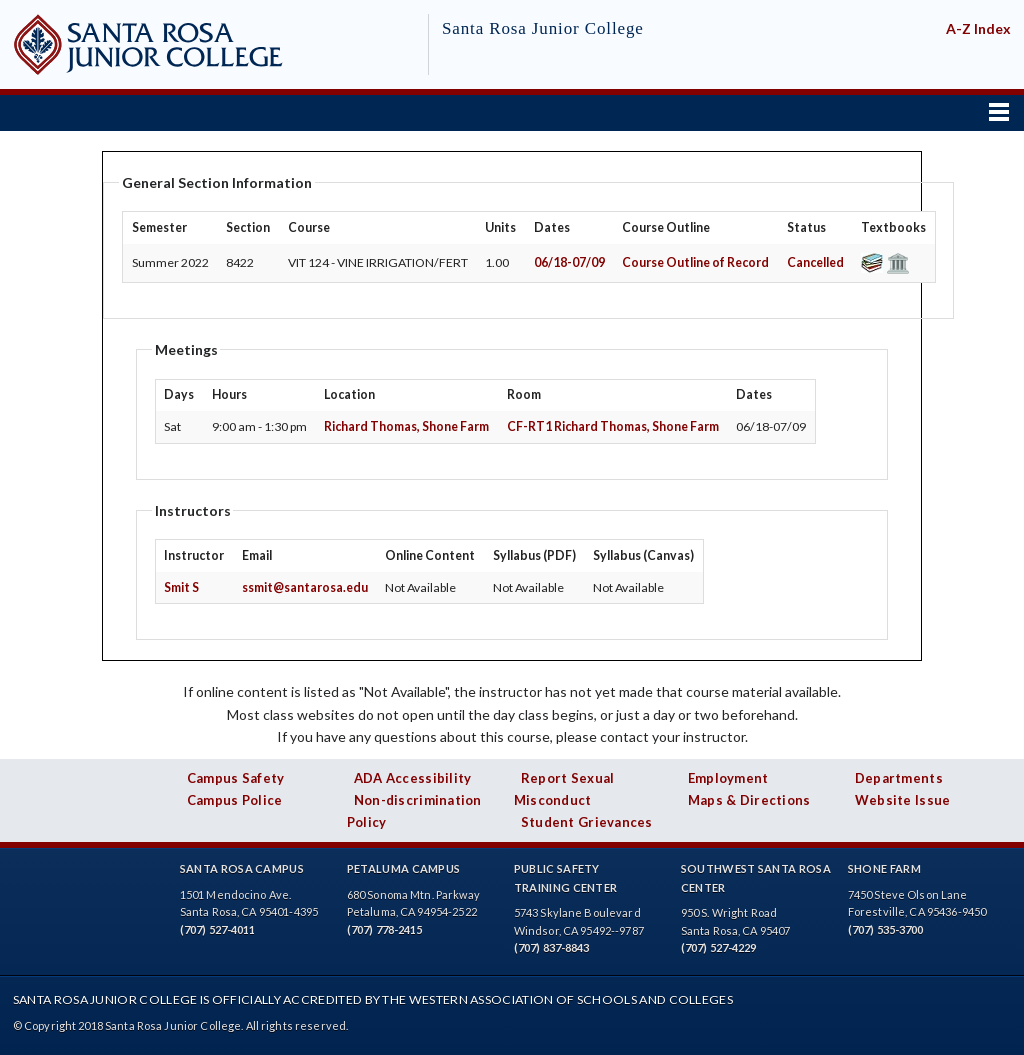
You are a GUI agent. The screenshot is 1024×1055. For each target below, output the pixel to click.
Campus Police (235, 800)
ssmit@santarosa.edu (305, 587)
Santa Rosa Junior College (543, 28)
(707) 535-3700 (886, 929)
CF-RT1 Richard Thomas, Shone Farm (613, 426)
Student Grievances (587, 822)
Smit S (181, 587)
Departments (899, 778)
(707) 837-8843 (552, 947)
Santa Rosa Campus (242, 868)
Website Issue (903, 800)
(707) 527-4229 (719, 947)
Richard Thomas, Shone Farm (406, 426)
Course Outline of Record (695, 262)
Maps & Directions (749, 800)
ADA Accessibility (413, 778)
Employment (728, 778)
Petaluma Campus (404, 868)
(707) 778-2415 (385, 929)
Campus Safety (236, 778)
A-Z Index (978, 28)
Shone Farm (884, 868)
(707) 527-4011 (218, 929)
